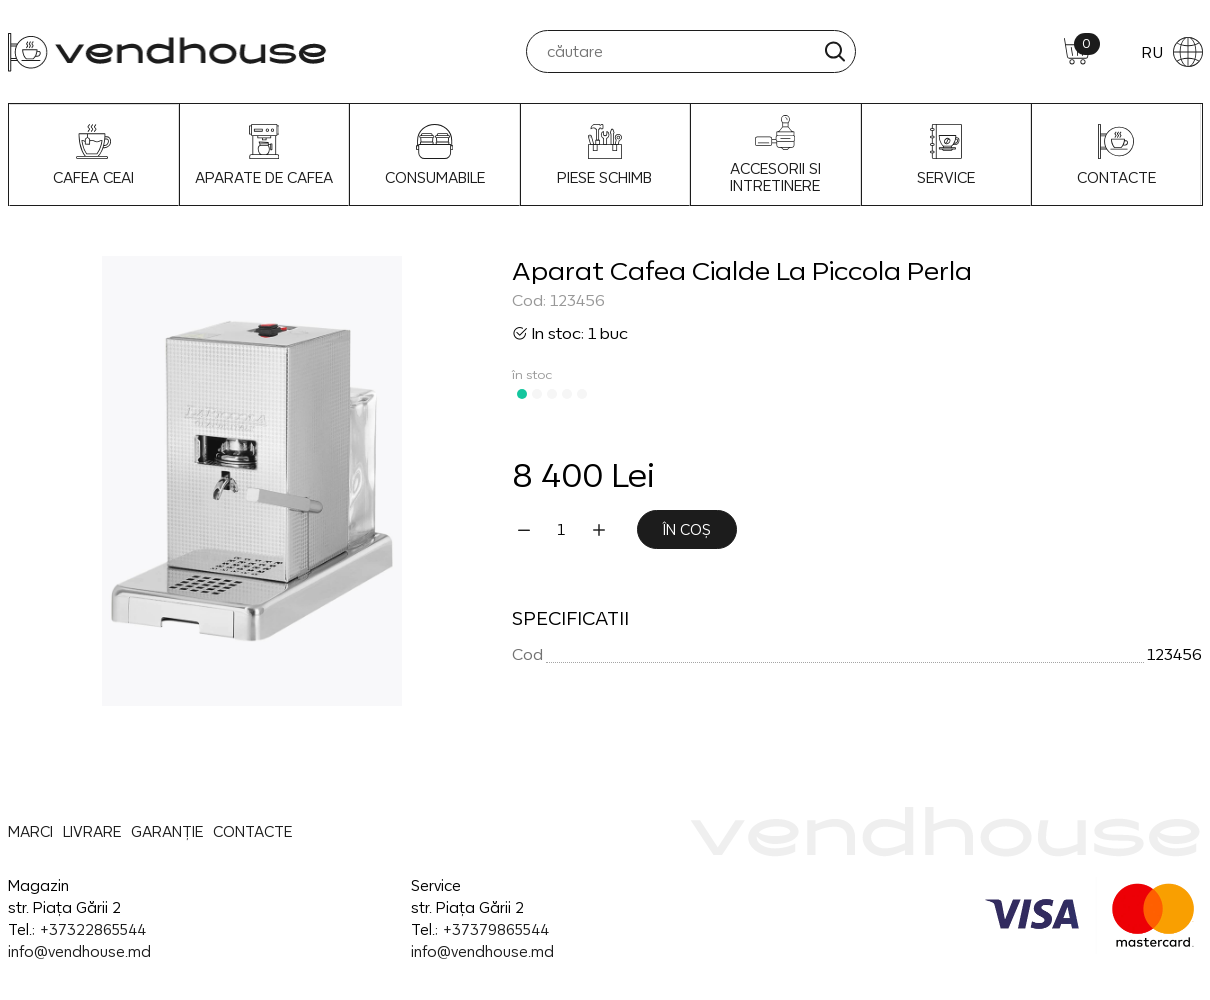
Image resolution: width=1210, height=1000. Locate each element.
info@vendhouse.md (79, 951)
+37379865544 (495, 929)
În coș (687, 529)
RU (1172, 52)
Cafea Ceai (93, 155)
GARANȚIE (167, 831)
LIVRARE (92, 831)
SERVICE (946, 155)
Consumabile (435, 155)
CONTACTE (1116, 155)
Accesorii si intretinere (775, 154)
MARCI (30, 831)
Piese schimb (604, 155)
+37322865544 (92, 929)
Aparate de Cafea (264, 155)
